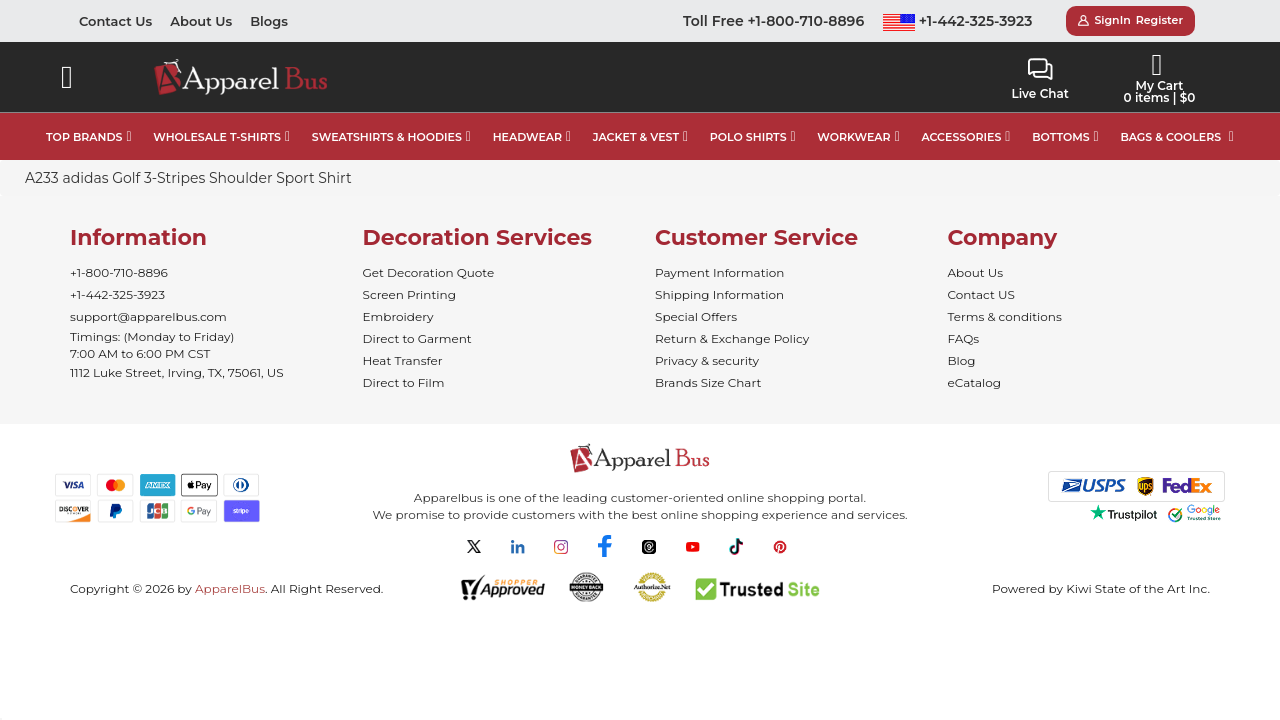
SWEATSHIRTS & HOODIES (387, 137)
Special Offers (696, 316)
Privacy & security (707, 360)
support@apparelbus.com (148, 316)
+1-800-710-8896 (119, 272)
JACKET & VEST (636, 137)
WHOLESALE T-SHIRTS (217, 137)
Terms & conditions (1005, 316)
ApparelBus (230, 588)
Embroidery (398, 316)
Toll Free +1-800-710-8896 (773, 21)
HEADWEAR (527, 137)
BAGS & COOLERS (1170, 137)
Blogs (269, 21)
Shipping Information (719, 294)
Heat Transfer (403, 360)
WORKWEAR (853, 137)
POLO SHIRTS (748, 137)
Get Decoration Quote (429, 272)
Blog (962, 360)
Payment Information (719, 272)
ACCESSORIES (961, 137)
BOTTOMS (1060, 137)
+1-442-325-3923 (958, 21)
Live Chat (1039, 79)
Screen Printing (409, 294)
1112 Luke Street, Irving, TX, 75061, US (177, 372)
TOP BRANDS (84, 137)
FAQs (964, 338)
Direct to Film (404, 382)
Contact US (981, 294)
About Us (201, 21)
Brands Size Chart (708, 382)
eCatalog (974, 382)
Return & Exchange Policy (732, 338)
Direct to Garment (417, 338)
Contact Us (115, 21)
